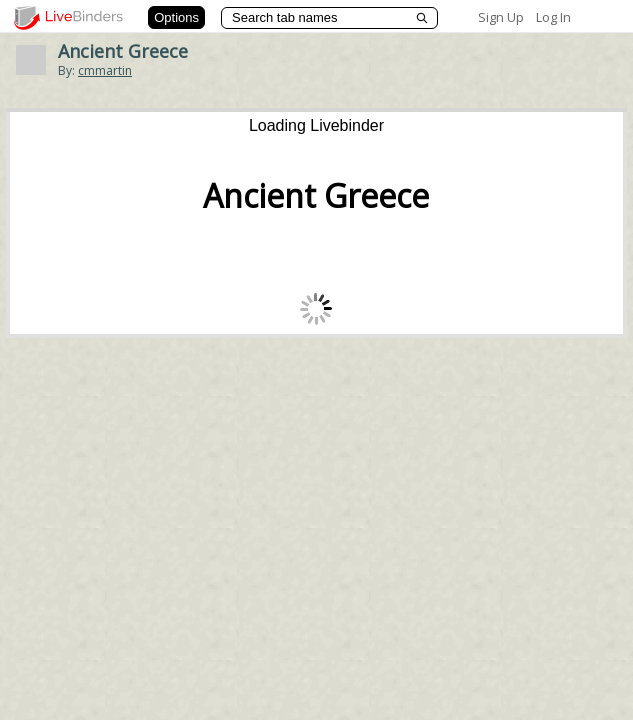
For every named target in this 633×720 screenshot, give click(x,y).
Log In (553, 17)
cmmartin (105, 70)
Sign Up (501, 17)
